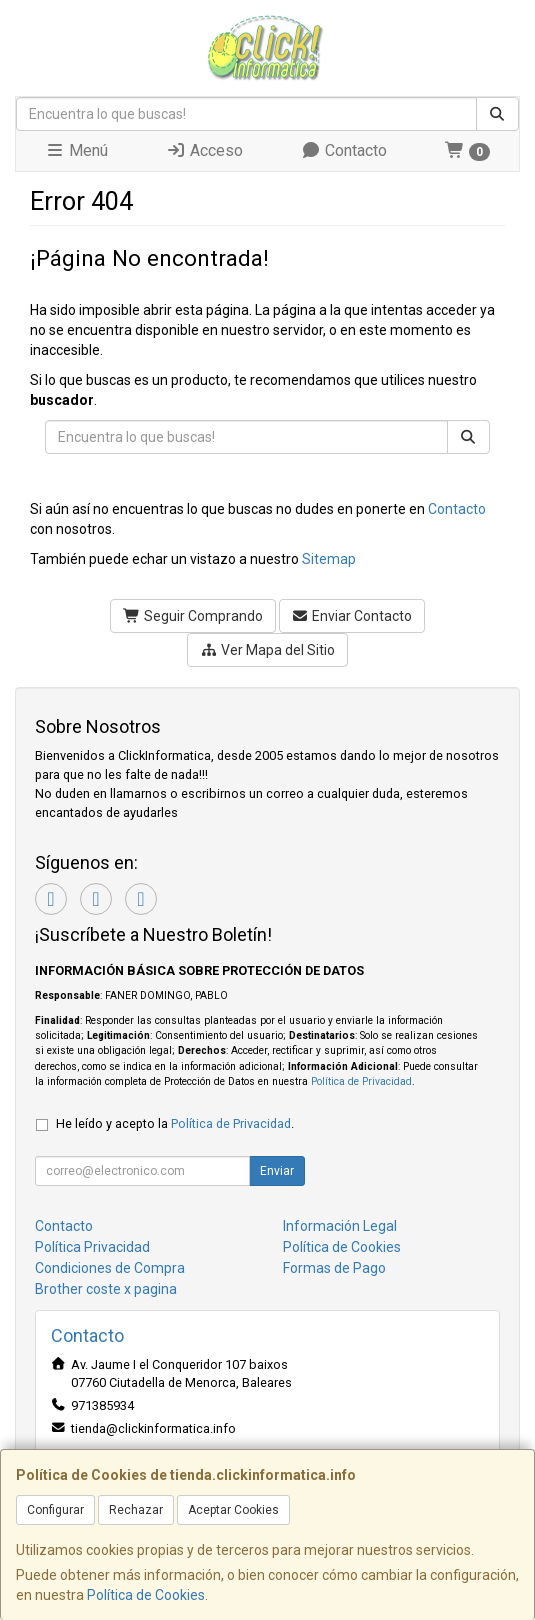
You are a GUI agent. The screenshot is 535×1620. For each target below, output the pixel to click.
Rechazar (136, 1510)
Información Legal (340, 1226)
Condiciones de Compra (110, 1268)
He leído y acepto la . (175, 1123)
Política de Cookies (146, 1595)
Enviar (277, 1171)
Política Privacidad (92, 1247)
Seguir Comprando (193, 616)
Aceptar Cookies (233, 1510)
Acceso (204, 150)
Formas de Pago (334, 1268)
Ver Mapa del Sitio (267, 650)
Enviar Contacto (352, 616)
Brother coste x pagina (106, 1289)
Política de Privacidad (361, 1081)
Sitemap (329, 559)
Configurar (55, 1510)
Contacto (344, 150)
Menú (76, 150)
